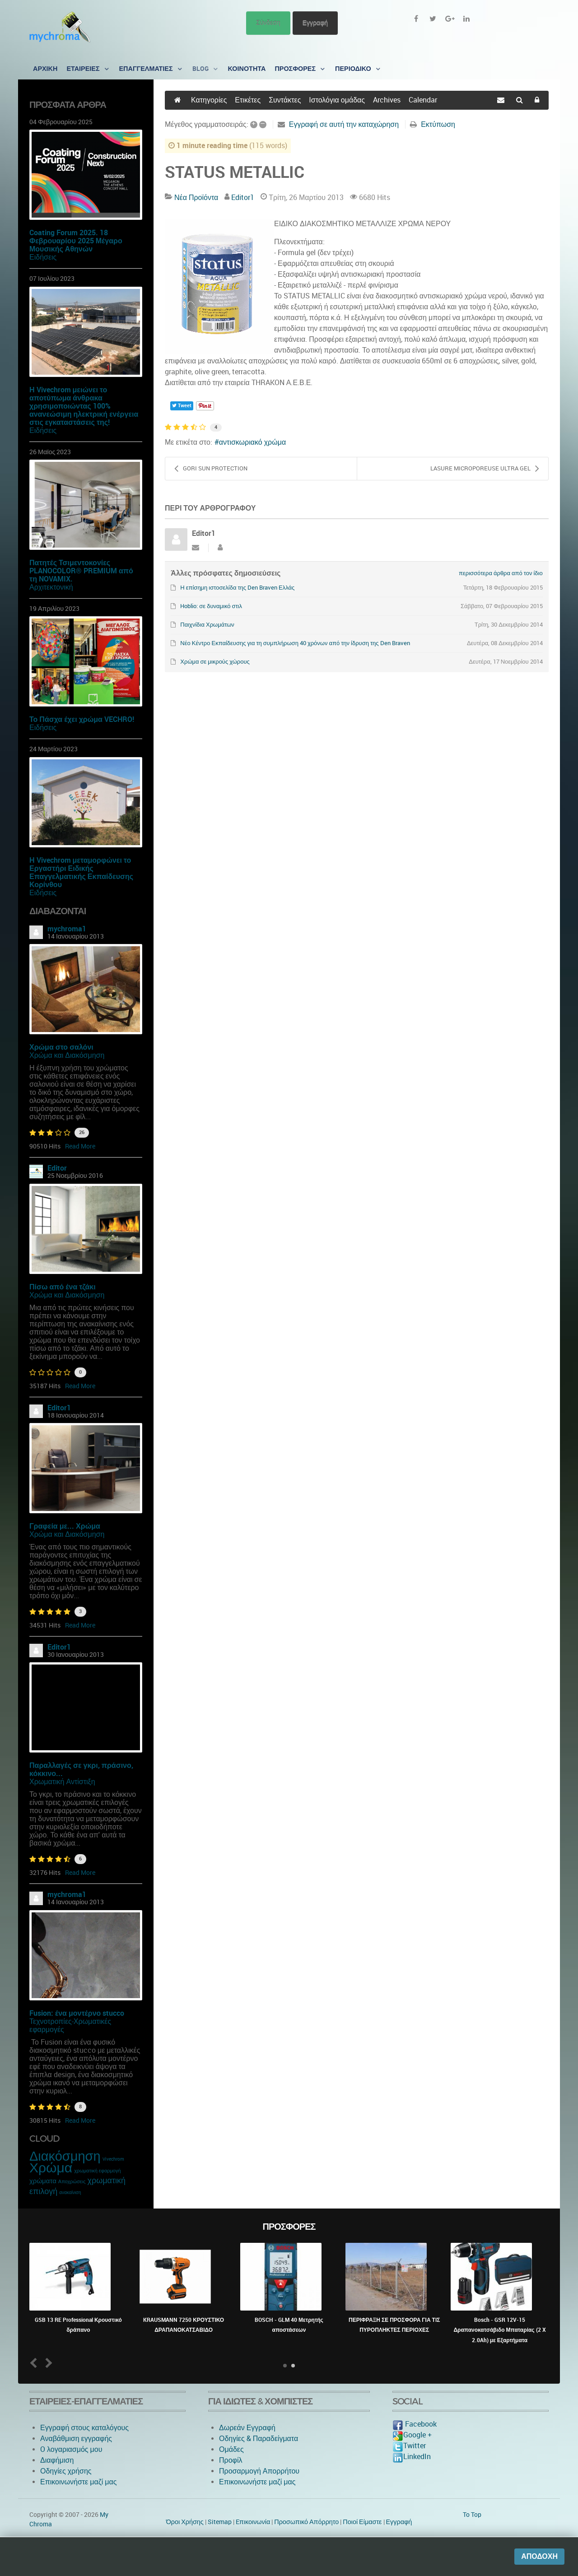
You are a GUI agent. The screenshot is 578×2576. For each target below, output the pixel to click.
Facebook (414, 2424)
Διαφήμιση (57, 2460)
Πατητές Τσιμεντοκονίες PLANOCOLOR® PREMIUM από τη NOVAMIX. (81, 570)
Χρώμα (50, 2168)
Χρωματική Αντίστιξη (62, 1781)
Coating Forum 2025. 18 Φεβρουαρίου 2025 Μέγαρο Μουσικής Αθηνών (75, 240)
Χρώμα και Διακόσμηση (66, 1055)
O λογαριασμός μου (71, 2449)
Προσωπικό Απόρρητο (306, 2522)
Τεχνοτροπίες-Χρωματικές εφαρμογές (70, 2025)
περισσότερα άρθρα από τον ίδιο (501, 573)
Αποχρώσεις (72, 2182)
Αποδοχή (539, 2556)
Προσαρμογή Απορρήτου (259, 2471)
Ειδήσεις (42, 257)
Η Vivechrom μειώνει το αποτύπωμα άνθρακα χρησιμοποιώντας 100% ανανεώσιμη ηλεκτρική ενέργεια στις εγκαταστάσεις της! (83, 406)
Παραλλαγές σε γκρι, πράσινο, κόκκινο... (81, 1769)
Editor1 (59, 1408)
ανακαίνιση (70, 2192)
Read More (80, 1146)
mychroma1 (66, 929)
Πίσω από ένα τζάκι (62, 1287)
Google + (412, 2435)
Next (47, 2362)
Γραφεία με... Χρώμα (64, 1526)
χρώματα (42, 2181)
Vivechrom (113, 2159)
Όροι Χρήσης (185, 2522)
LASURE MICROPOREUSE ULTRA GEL (484, 468)
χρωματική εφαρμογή (97, 2171)
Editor (57, 1168)
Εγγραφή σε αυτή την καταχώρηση (344, 124)
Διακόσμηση (65, 2156)
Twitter (409, 2445)
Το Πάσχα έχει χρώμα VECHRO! (81, 719)
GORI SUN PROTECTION (210, 468)
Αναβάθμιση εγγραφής (76, 2438)
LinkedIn (411, 2456)
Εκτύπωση (438, 124)
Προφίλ (230, 2460)
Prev (35, 2362)
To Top (472, 2515)
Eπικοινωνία (253, 2522)
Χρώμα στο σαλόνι (61, 1047)
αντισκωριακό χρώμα (252, 442)
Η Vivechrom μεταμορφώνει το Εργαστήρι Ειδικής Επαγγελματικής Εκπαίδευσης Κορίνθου (81, 872)
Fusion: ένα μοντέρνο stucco (76, 2013)
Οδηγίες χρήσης (66, 2471)
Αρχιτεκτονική (51, 587)
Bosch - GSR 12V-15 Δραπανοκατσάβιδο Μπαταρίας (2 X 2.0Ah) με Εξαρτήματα (499, 2330)
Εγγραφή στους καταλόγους (84, 2427)
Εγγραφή (315, 23)
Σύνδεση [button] (268, 23)
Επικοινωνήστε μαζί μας (78, 2482)
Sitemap (220, 2522)
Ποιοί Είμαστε (362, 2522)
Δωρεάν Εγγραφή (247, 2427)
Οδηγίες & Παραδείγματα (258, 2438)
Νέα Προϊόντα (196, 197)
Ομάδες (231, 2449)
